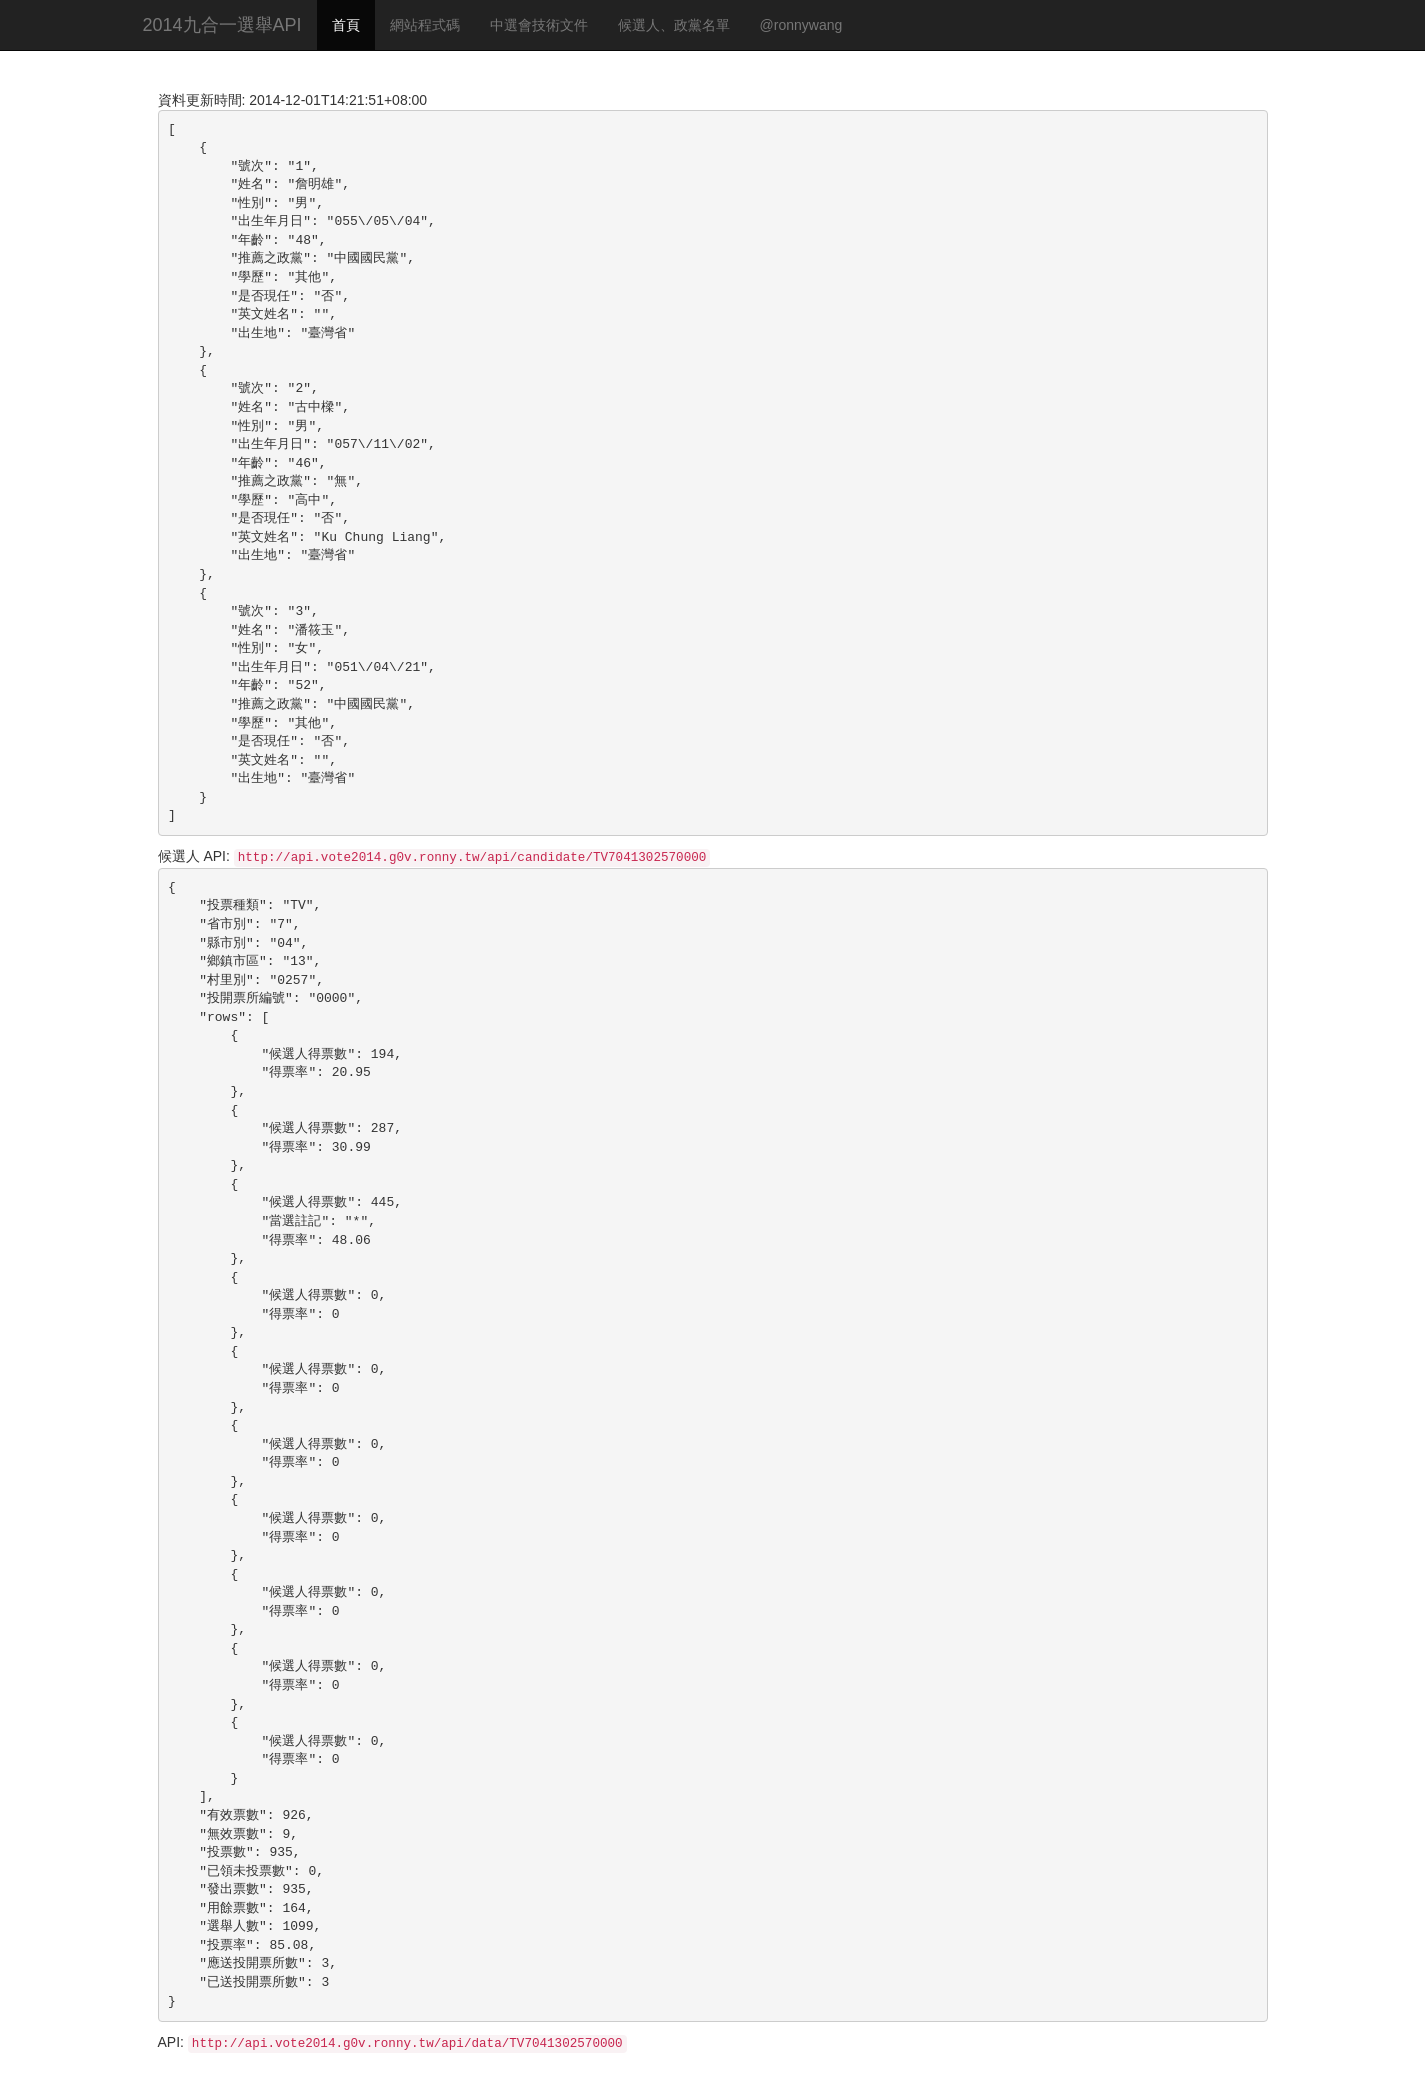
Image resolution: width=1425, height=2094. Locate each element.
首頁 (346, 25)
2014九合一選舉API (222, 25)
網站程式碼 (425, 25)
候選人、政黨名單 (674, 25)
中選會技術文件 (539, 25)
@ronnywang (801, 25)
